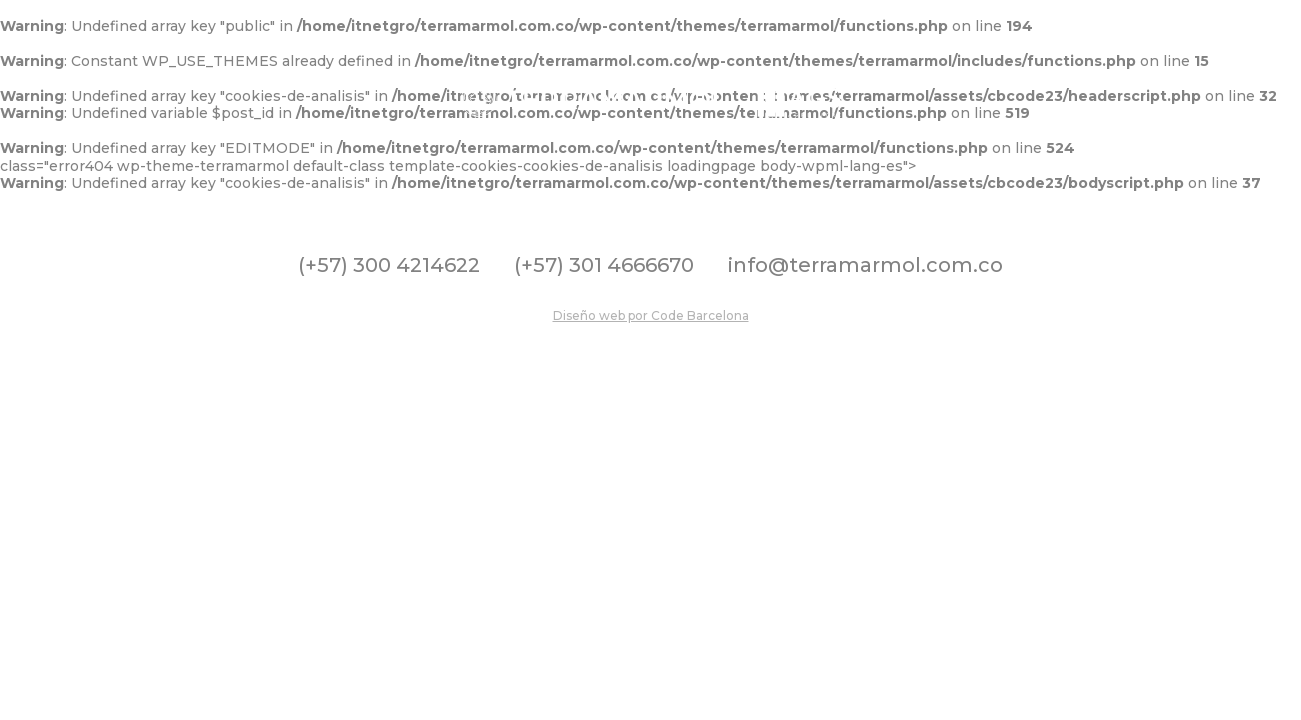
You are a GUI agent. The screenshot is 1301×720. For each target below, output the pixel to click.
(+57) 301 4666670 (604, 265)
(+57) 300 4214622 (389, 265)
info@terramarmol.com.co (865, 265)
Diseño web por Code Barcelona (651, 315)
